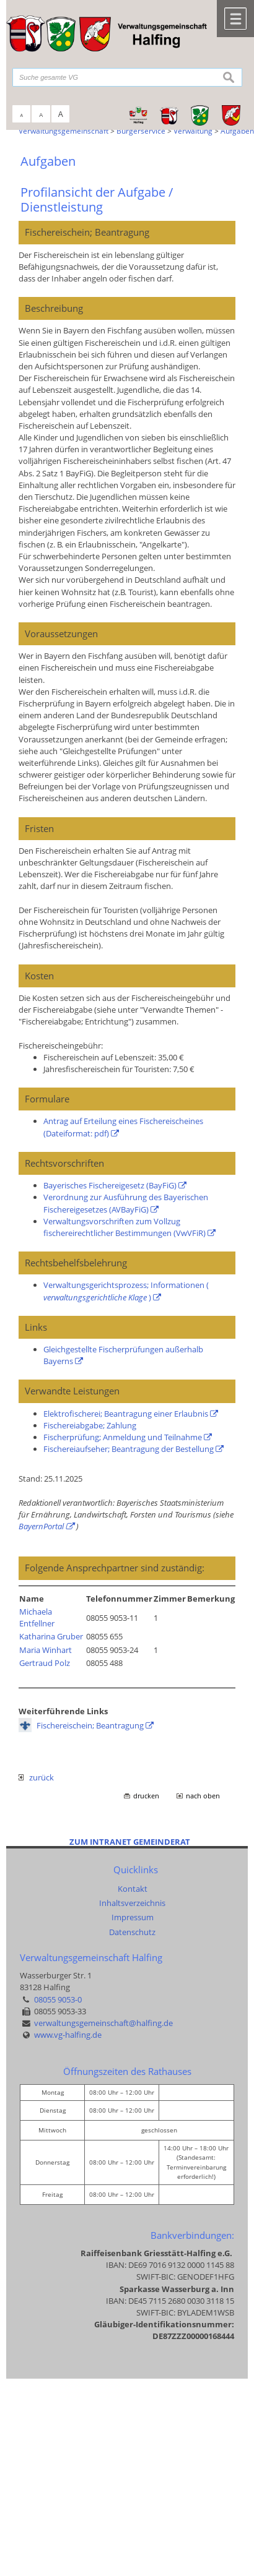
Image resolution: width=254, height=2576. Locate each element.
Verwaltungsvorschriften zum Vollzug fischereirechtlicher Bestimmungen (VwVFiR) (124, 1227)
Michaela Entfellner (37, 1617)
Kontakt (132, 1888)
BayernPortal (41, 1526)
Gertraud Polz (44, 1662)
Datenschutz (132, 1932)
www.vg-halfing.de (68, 2034)
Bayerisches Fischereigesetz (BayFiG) (110, 1185)
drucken (146, 1796)
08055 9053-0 (58, 1999)
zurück (36, 1777)
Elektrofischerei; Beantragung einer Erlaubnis (125, 1413)
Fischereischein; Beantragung (90, 1725)
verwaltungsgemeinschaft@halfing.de (103, 2023)
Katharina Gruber (51, 1636)
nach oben (203, 1796)
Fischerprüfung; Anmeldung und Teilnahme (122, 1437)
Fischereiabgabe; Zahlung (89, 1425)
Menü (235, 18)
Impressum (133, 1917)
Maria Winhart (45, 1649)
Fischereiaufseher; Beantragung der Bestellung (128, 1448)
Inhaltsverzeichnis (132, 1902)
